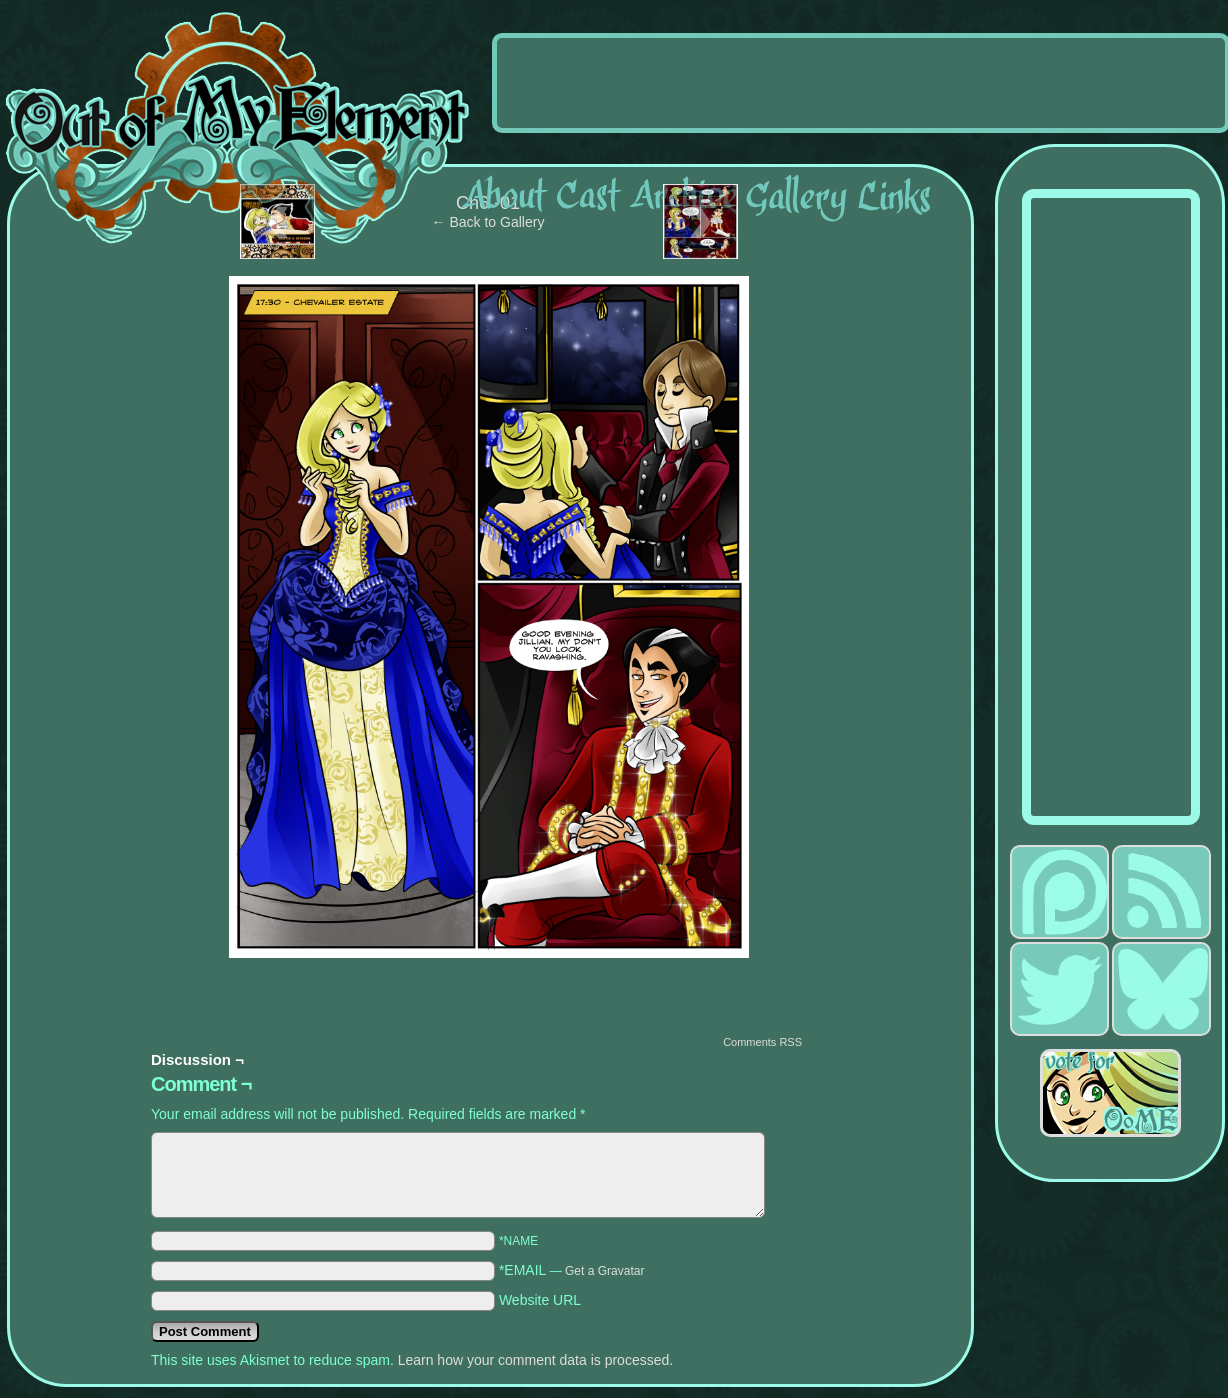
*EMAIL (572, 1270)
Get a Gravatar (604, 1271)
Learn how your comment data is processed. (535, 1360)
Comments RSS (762, 1042)
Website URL (540, 1300)
